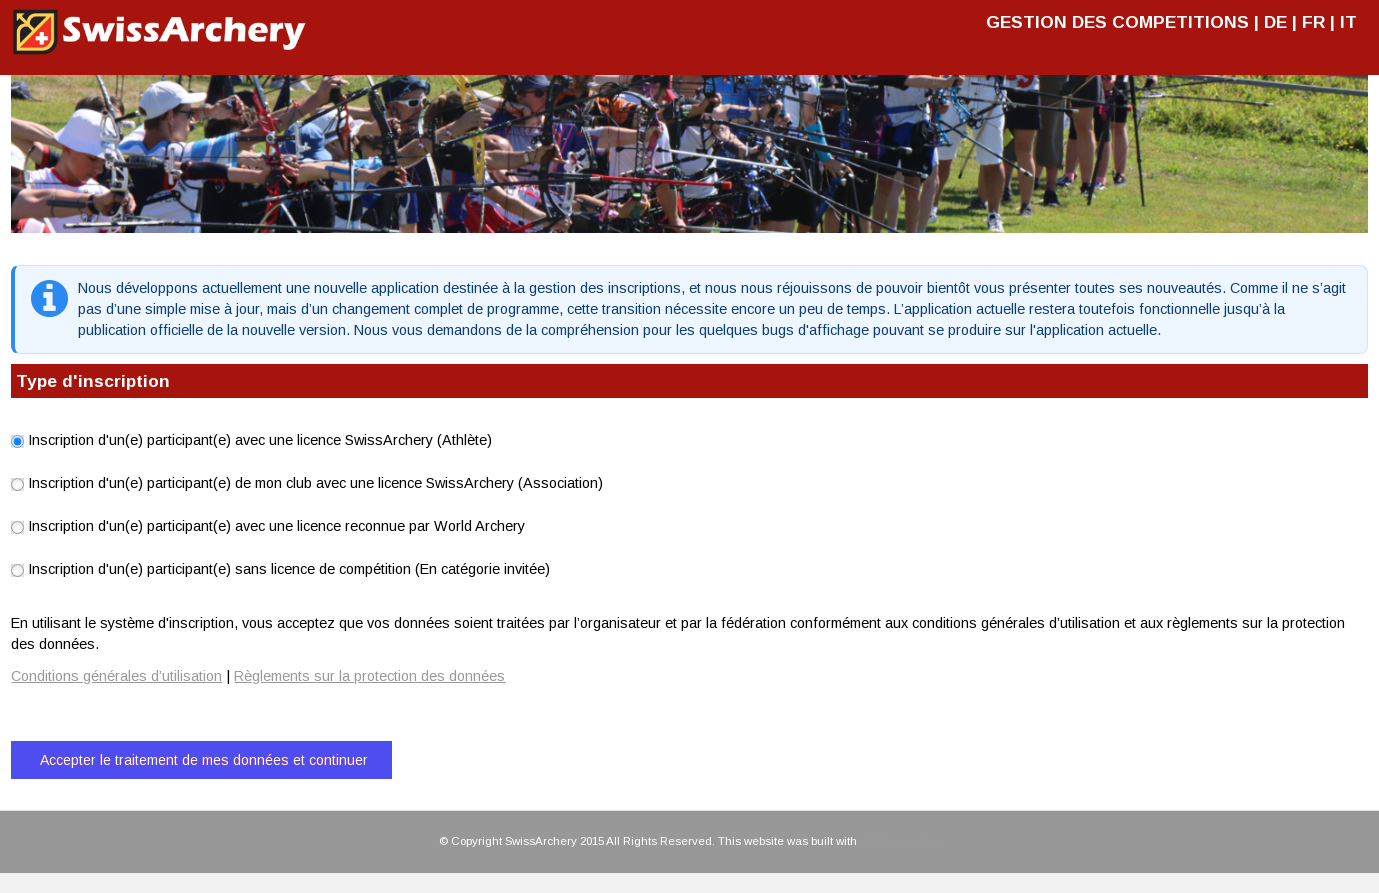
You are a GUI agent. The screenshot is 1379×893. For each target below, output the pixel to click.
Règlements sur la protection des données (369, 676)
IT (1348, 22)
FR (1313, 22)
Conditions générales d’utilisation (116, 676)
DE (1275, 22)
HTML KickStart (900, 841)
